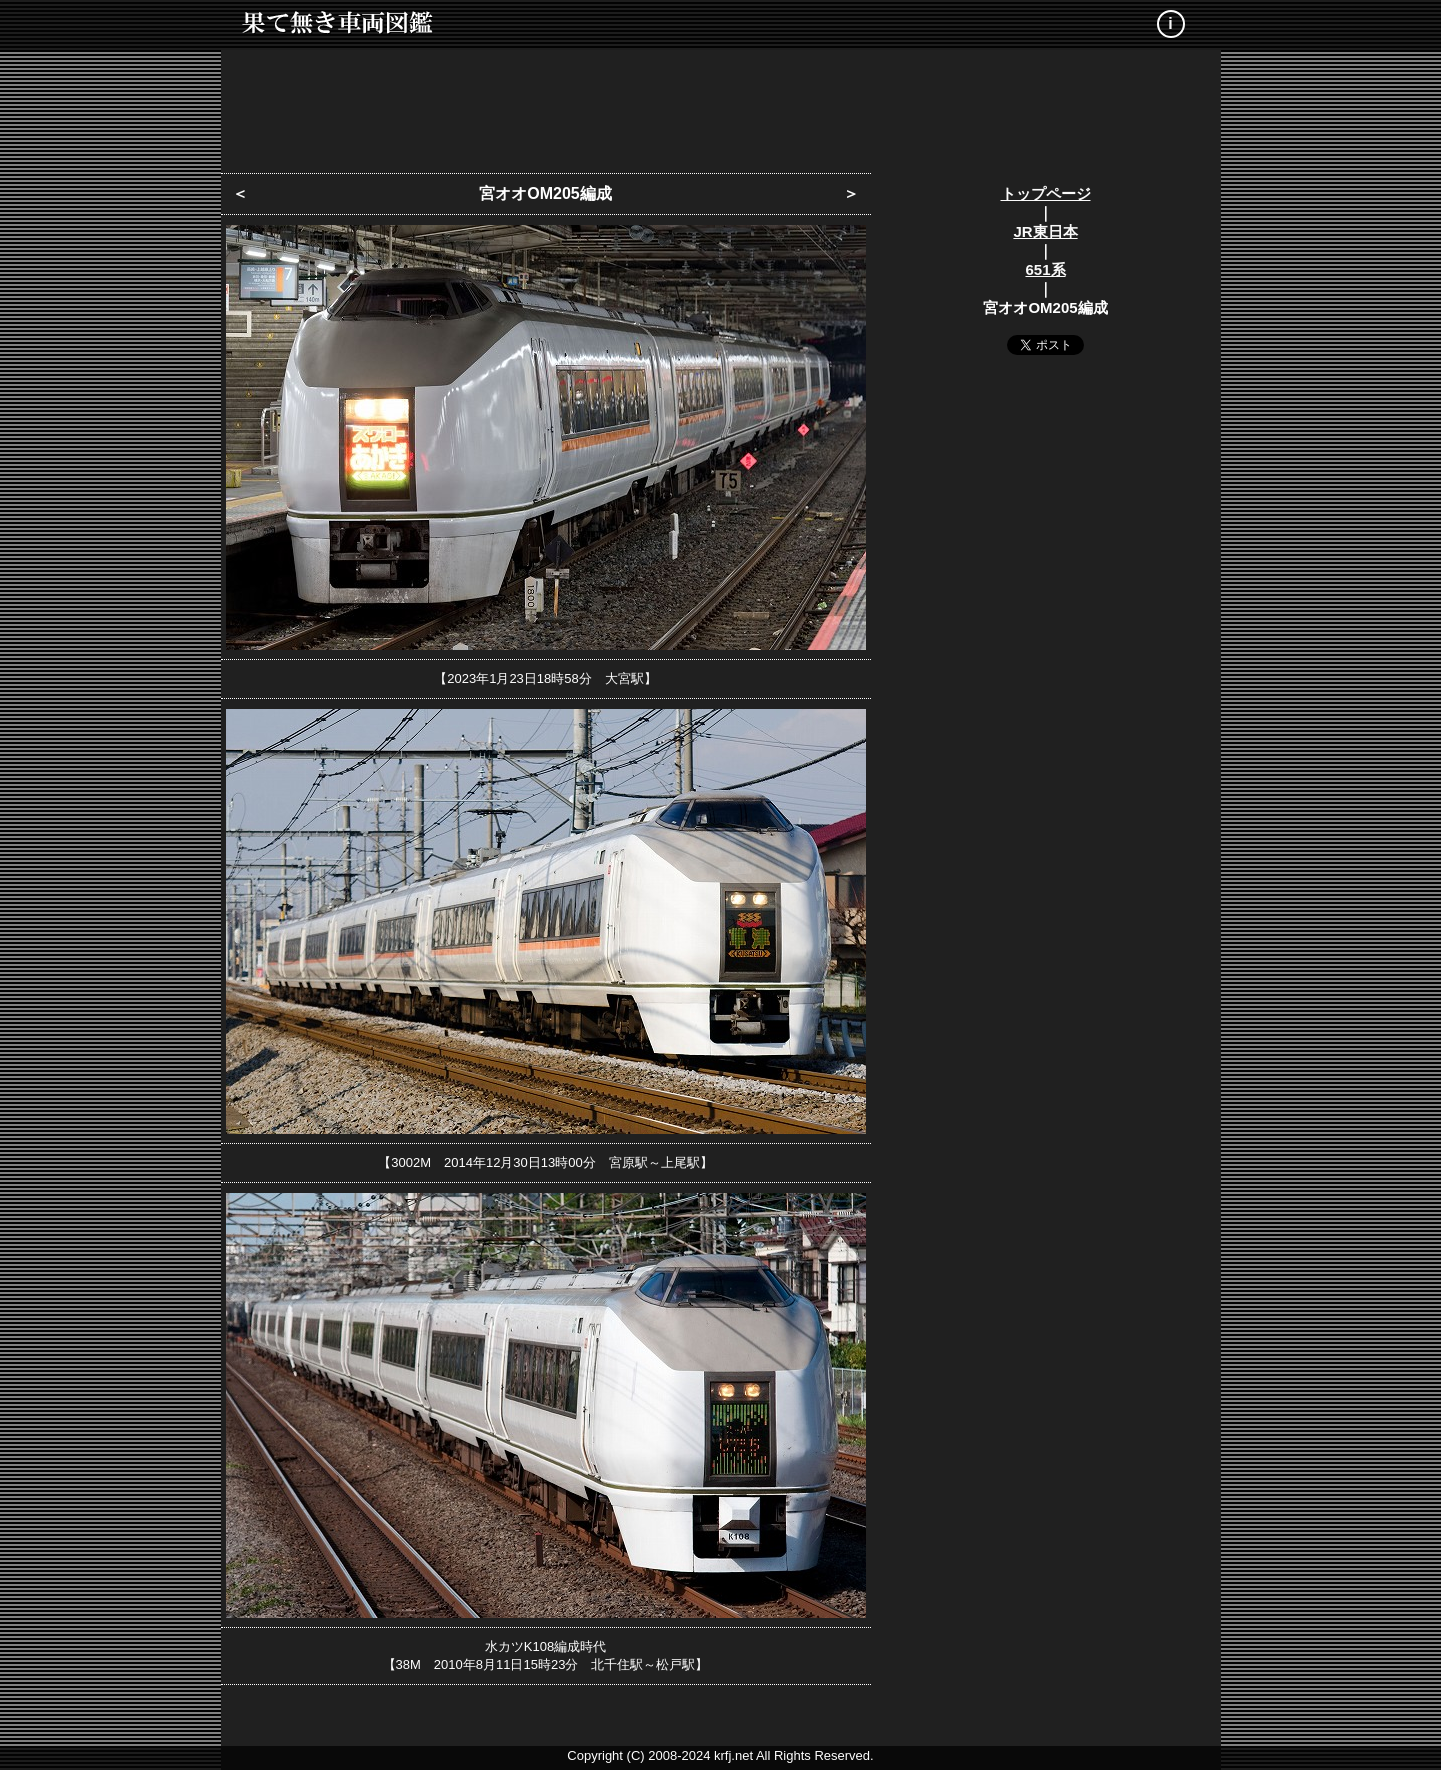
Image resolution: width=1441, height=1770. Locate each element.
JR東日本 (1045, 231)
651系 (1045, 269)
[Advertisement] (721, 105)
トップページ (1046, 193)
